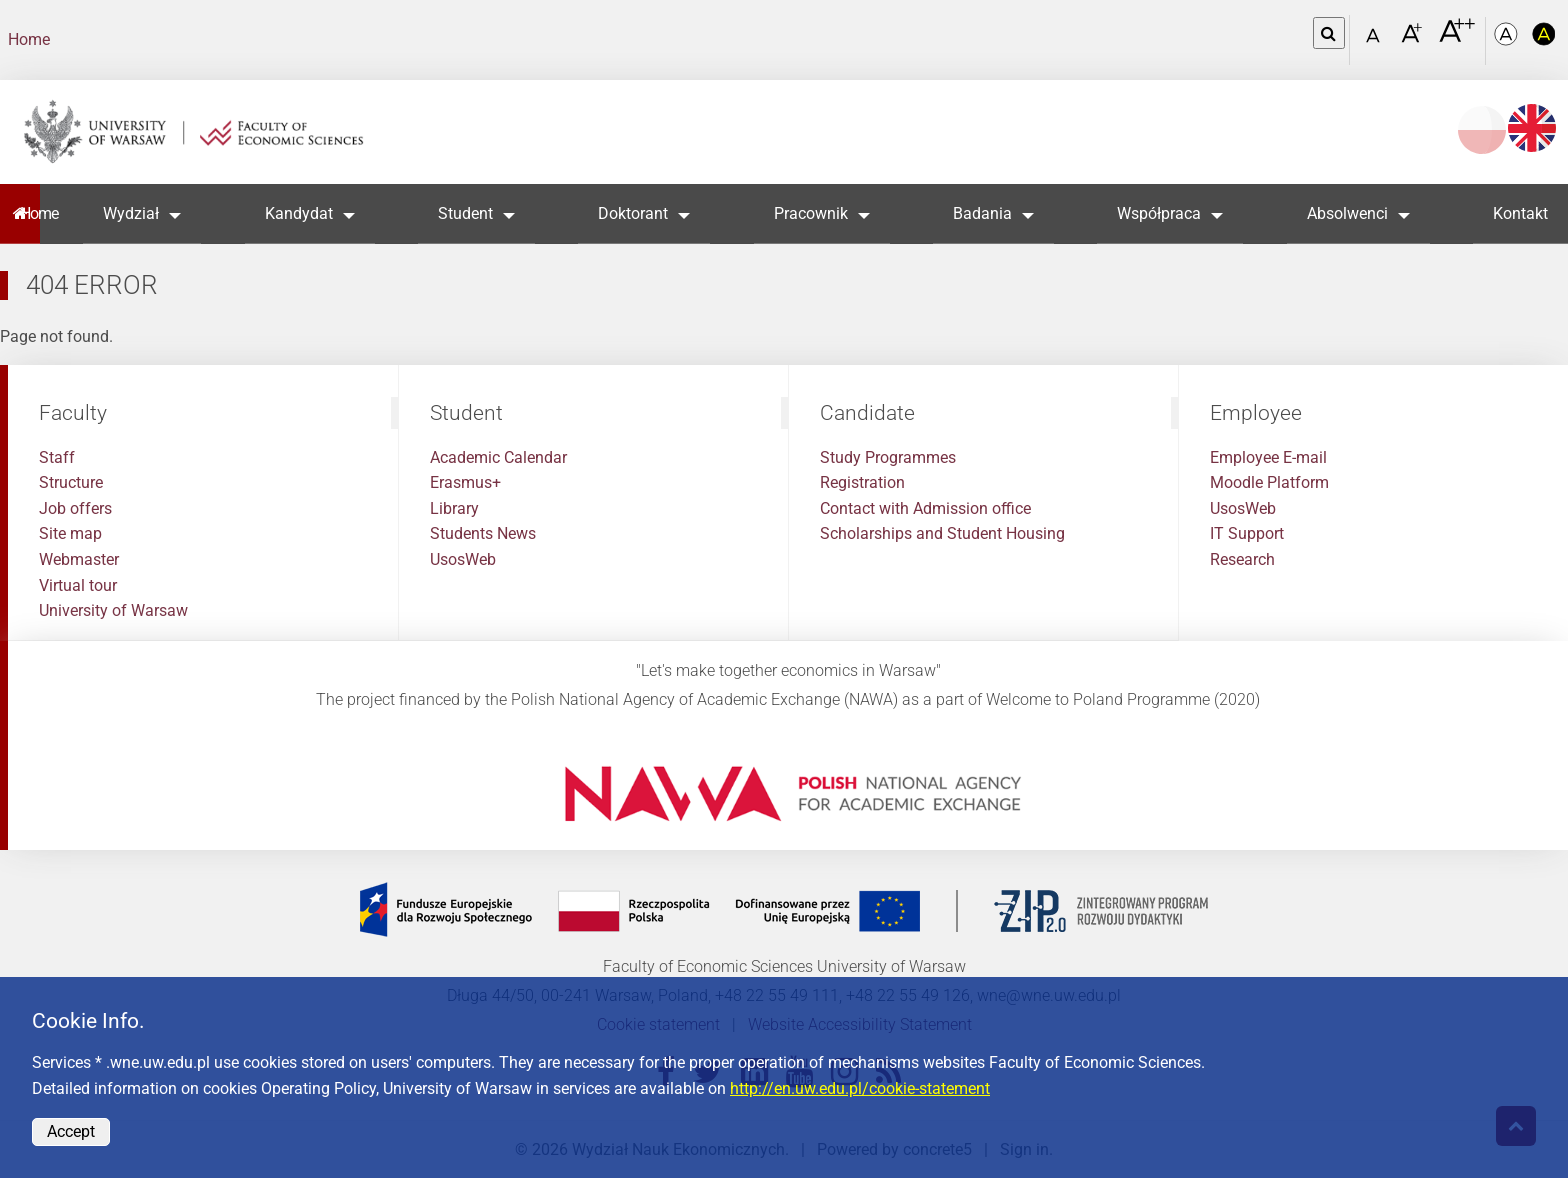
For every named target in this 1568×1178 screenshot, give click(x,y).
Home (29, 39)
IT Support (1247, 533)
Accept (71, 1131)
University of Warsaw (113, 610)
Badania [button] (982, 213)
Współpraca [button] (1159, 213)
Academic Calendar (498, 457)
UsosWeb (463, 559)
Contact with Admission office (925, 508)
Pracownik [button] (811, 213)
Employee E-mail (1268, 457)
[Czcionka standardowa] (1376, 40)
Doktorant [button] (633, 213)
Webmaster (79, 559)
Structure (71, 482)
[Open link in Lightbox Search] (1329, 33)
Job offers (75, 508)
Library (454, 508)
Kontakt (1520, 213)
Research (1242, 559)
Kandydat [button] (299, 213)
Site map (70, 533)
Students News (483, 533)
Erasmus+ (465, 482)
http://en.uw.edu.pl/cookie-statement (860, 1088)
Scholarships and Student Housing (942, 533)
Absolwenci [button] (1347, 213)
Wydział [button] (131, 213)
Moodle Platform (1269, 482)
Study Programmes (888, 457)
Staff (57, 457)
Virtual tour (78, 585)
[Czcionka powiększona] (1413, 39)
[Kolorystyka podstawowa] (1508, 40)
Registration (862, 482)
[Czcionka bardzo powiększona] (1457, 39)
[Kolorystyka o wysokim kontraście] (1544, 40)
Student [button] (465, 213)
